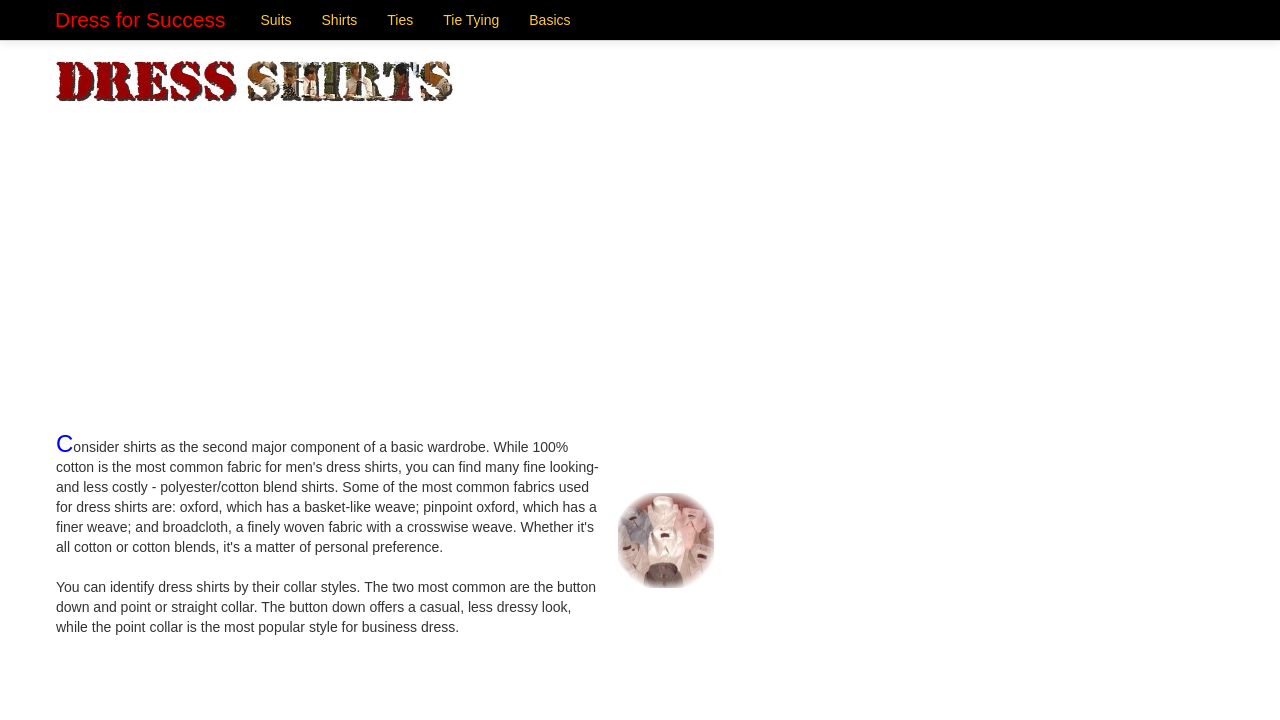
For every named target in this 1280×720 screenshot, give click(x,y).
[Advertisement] (640, 253)
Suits (275, 20)
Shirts (340, 20)
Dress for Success (140, 19)
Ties (400, 20)
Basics (549, 20)
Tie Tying (471, 20)
